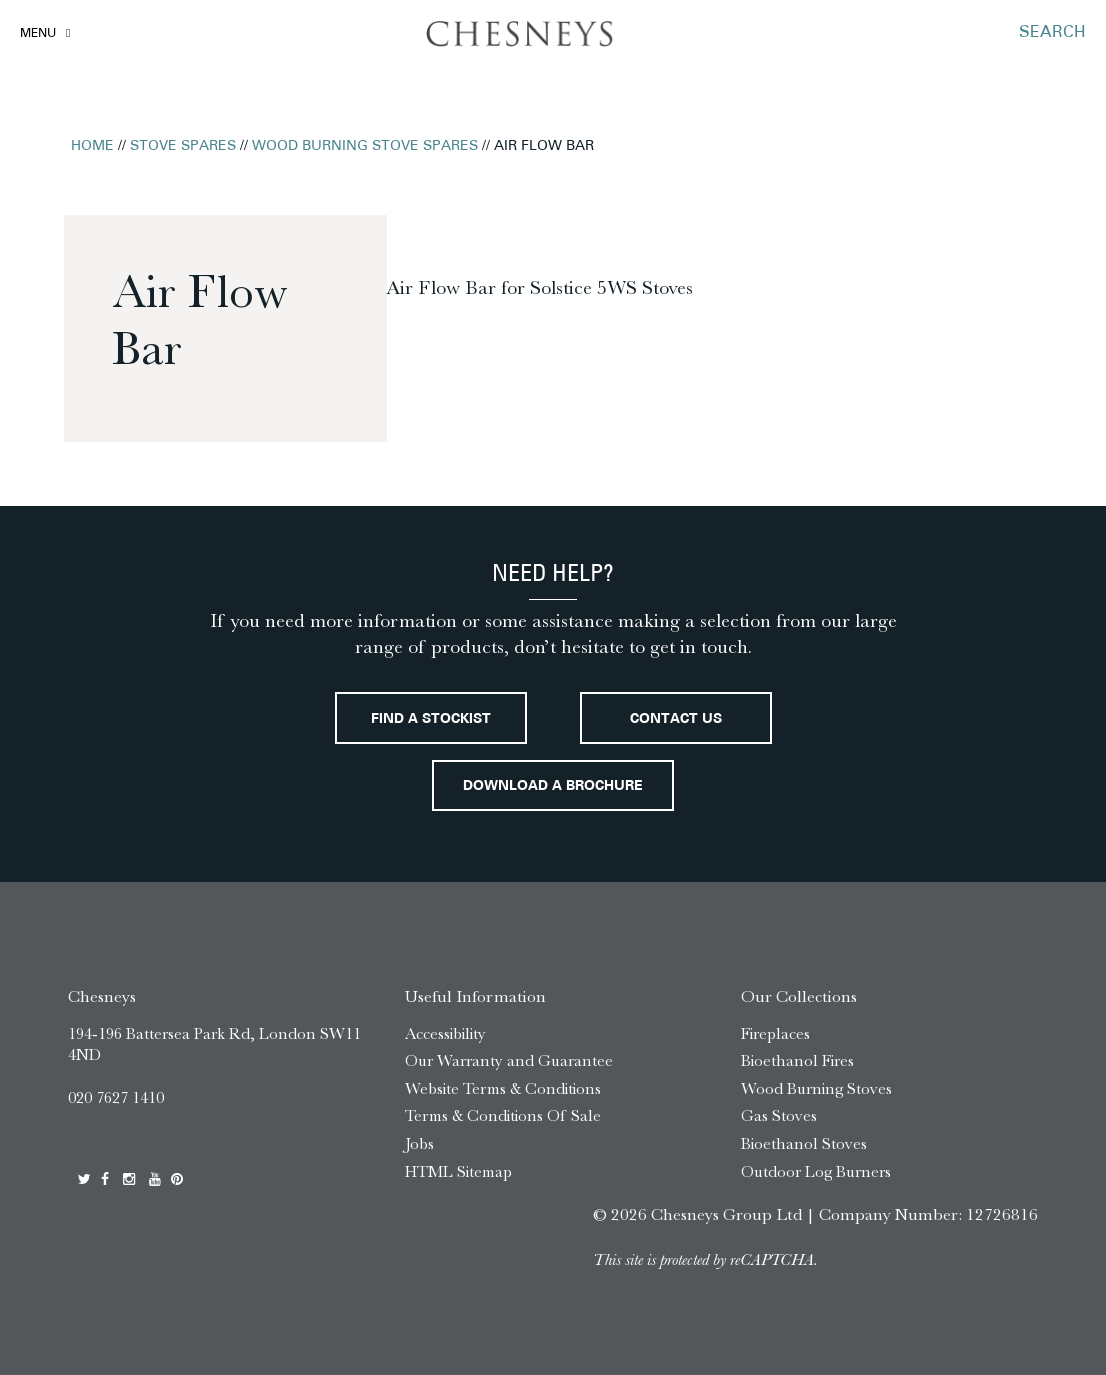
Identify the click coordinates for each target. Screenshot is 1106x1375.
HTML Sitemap (458, 1171)
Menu (38, 34)
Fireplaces (775, 1033)
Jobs (419, 1143)
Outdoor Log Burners (816, 1171)
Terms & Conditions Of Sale (503, 1115)
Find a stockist (431, 719)
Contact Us (676, 719)
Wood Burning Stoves (816, 1088)
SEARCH (1052, 33)
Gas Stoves (779, 1115)
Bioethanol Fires (797, 1060)
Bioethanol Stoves (804, 1143)
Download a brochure (553, 786)
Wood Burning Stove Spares (365, 146)
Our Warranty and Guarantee (509, 1060)
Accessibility (445, 1033)
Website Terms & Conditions (503, 1088)
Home (92, 146)
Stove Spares (183, 146)
